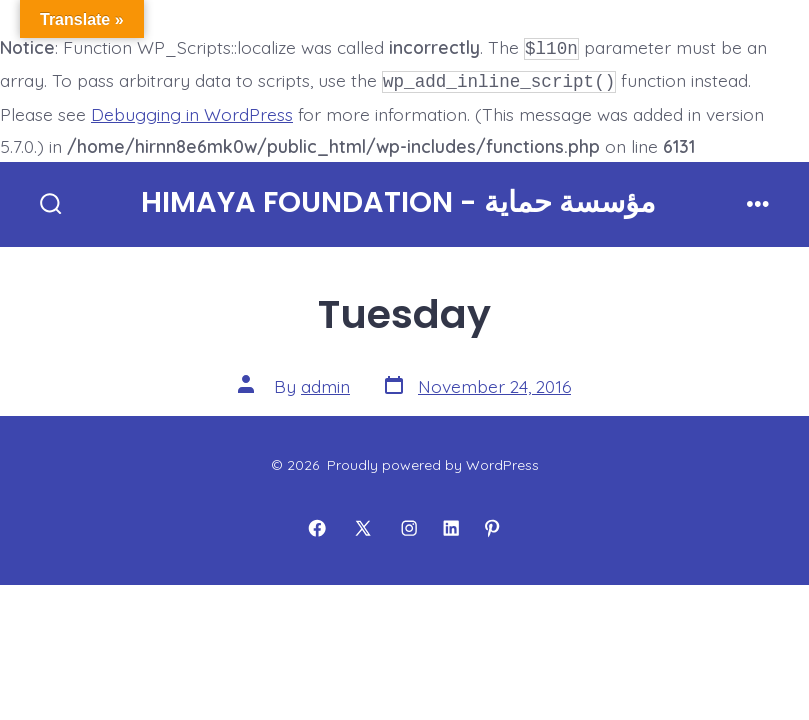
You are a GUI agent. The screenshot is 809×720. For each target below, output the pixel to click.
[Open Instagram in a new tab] (409, 524)
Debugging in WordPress (192, 110)
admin (325, 382)
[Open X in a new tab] (363, 524)
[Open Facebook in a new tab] (317, 524)
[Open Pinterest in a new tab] (492, 524)
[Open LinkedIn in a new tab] (451, 524)
